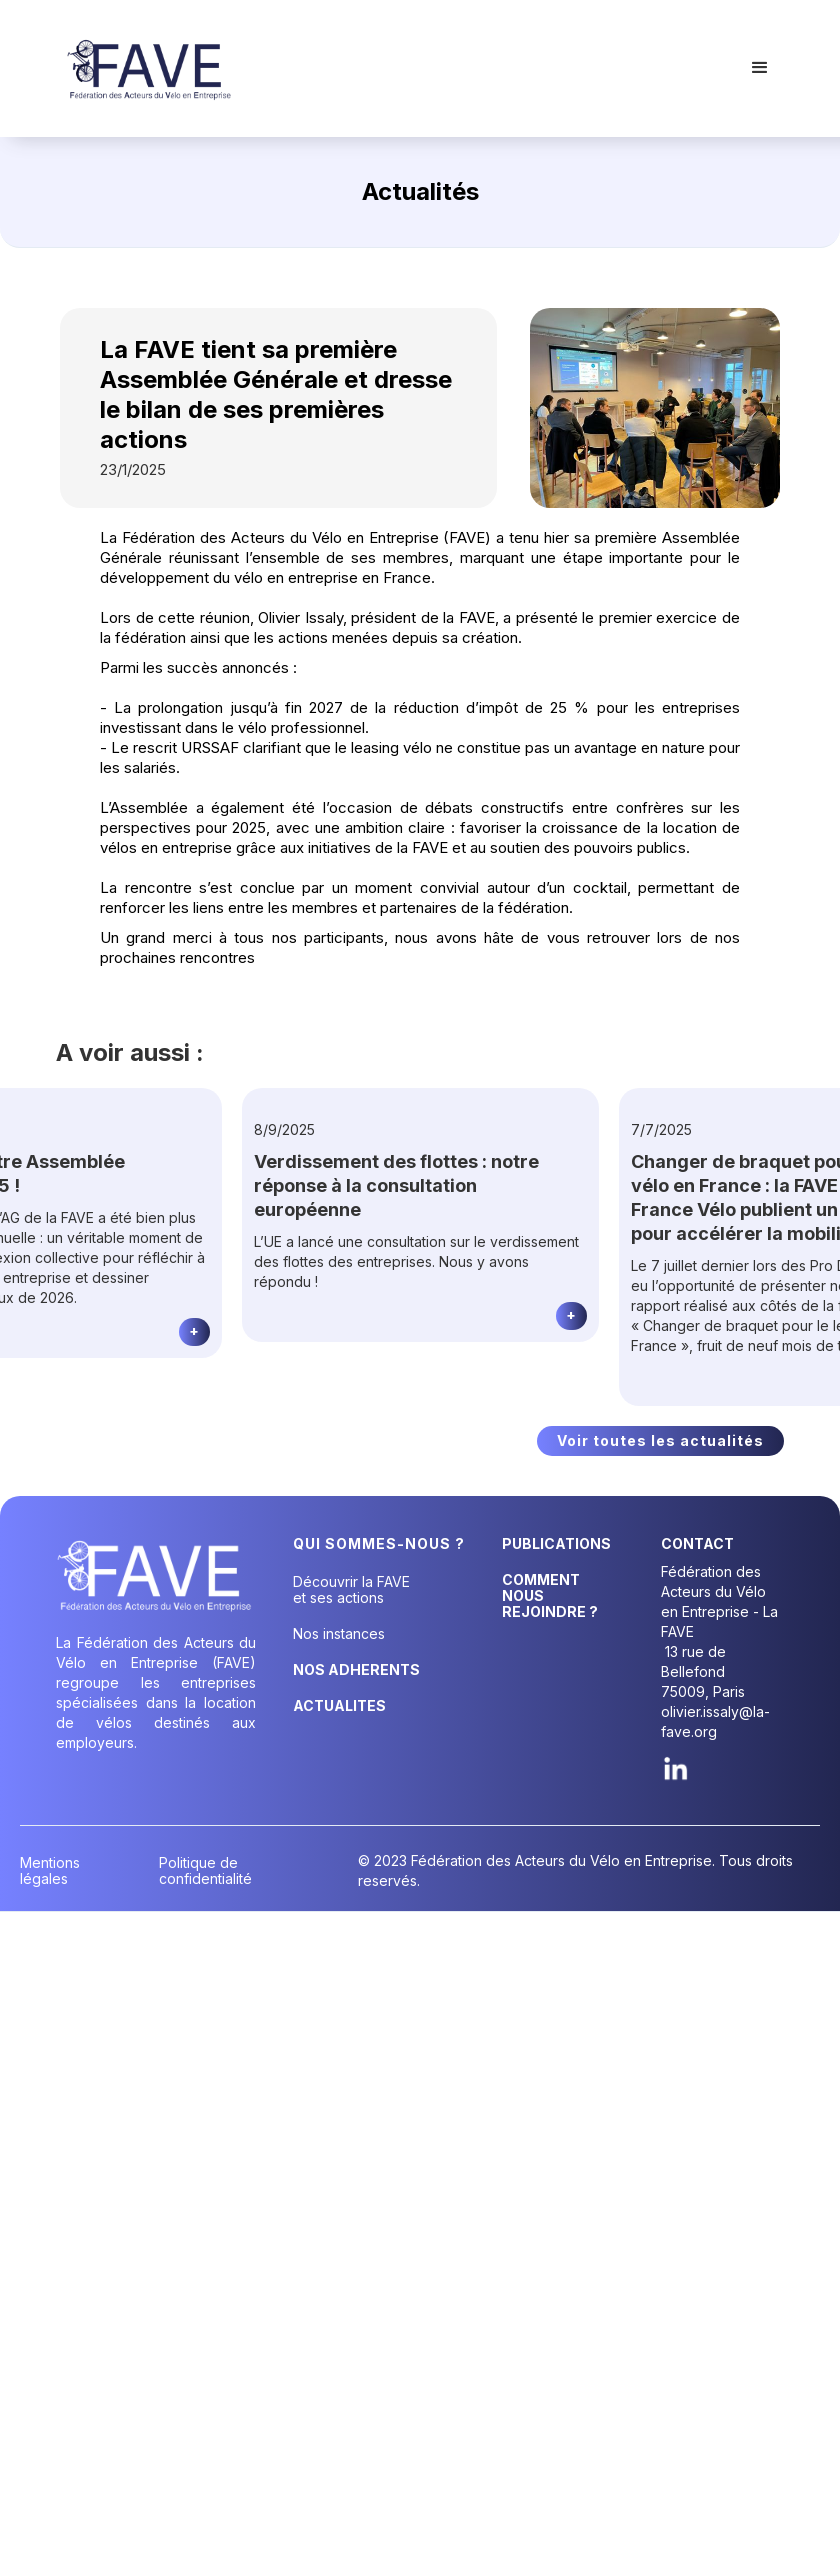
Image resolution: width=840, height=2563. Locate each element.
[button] (760, 68)
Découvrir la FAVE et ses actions (351, 1590)
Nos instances (339, 1634)
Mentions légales (50, 1871)
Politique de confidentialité (205, 1871)
